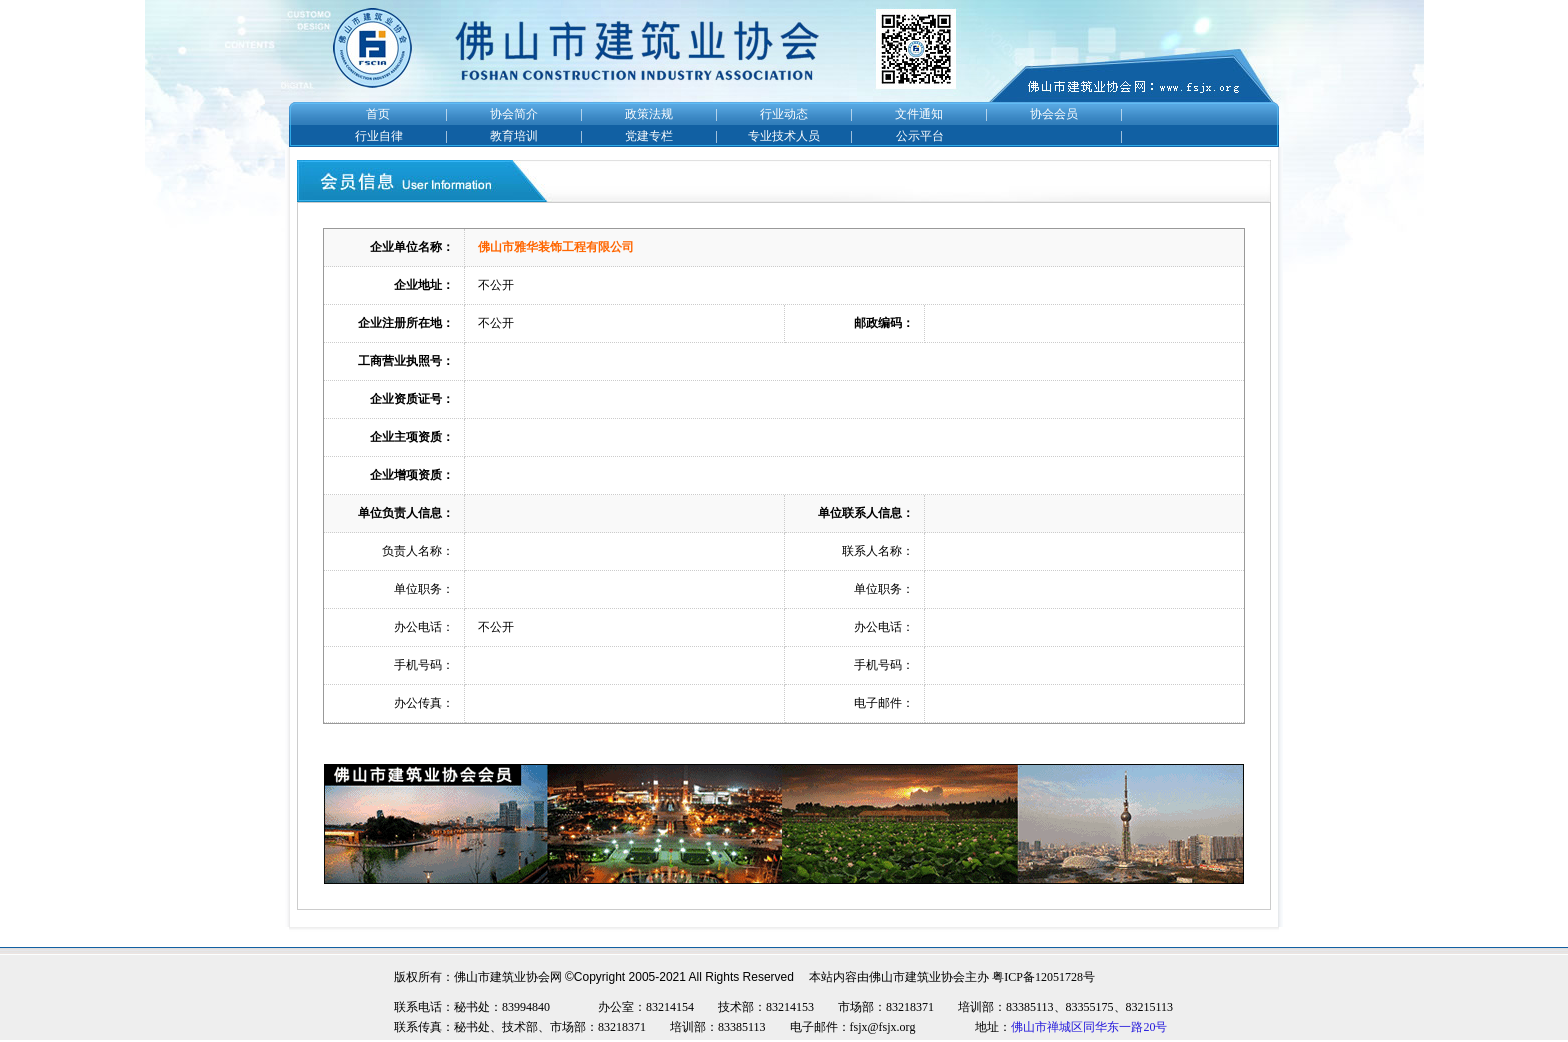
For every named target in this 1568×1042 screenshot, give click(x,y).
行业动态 (784, 114)
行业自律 (379, 136)
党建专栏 (649, 136)
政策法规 (649, 114)
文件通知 (919, 114)
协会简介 (514, 114)
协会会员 (1054, 114)
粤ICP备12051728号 (1043, 977)
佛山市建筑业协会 (917, 977)
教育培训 (514, 136)
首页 (378, 114)
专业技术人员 (784, 136)
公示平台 (920, 136)
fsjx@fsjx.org (883, 1027)
